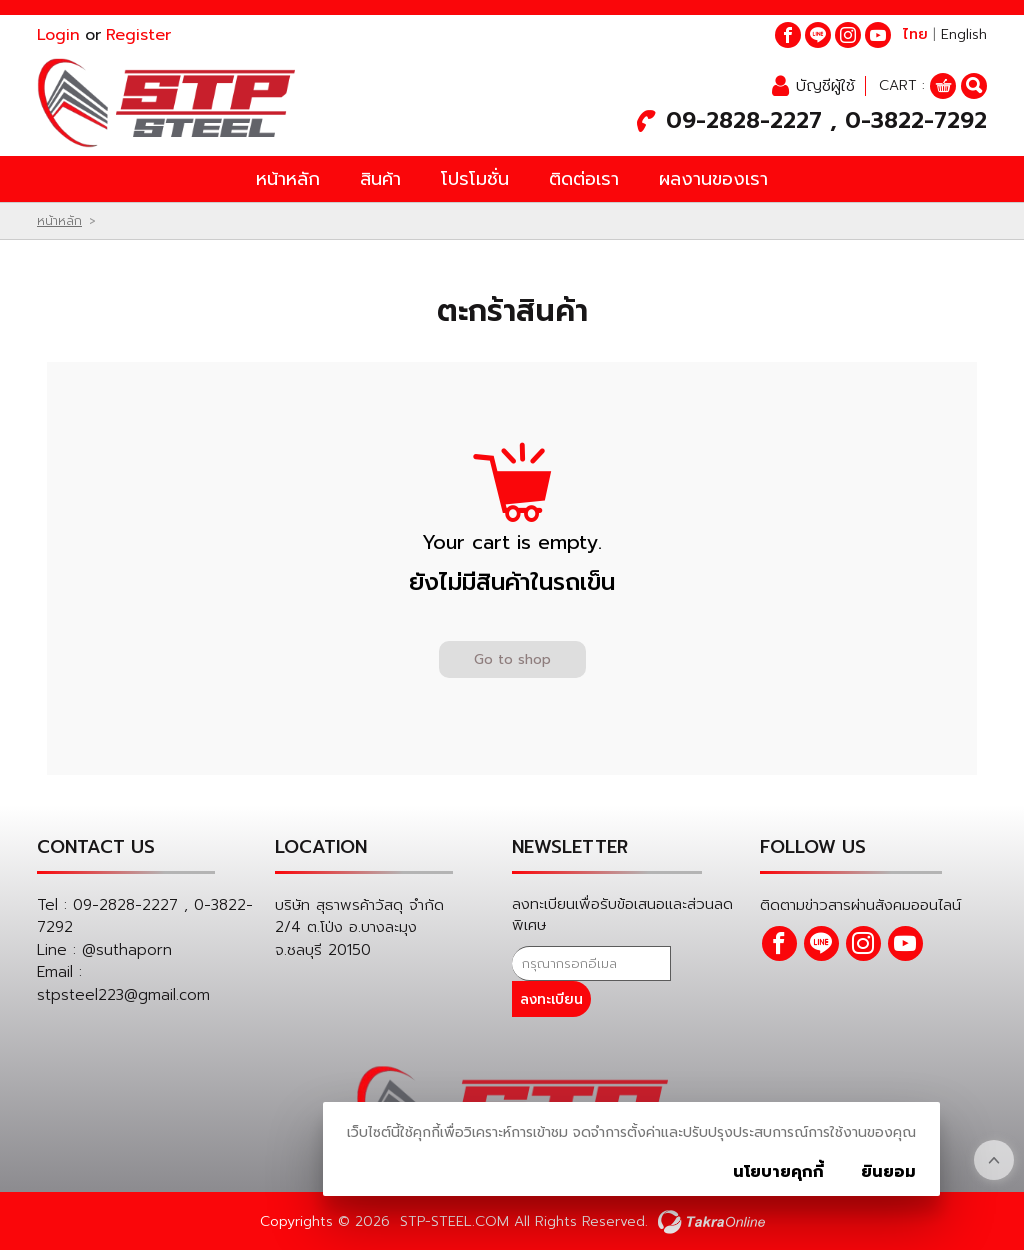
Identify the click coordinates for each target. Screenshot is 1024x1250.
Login (58, 35)
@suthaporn (127, 954)
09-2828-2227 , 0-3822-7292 (826, 122)
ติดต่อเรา (584, 183)
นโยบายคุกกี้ (778, 1172)
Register (138, 35)
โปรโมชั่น (475, 183)
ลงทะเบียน (710, 967)
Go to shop (512, 663)
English (964, 34)
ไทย (915, 34)
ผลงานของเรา (713, 183)
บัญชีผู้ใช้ (825, 88)
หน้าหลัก (288, 183)
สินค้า (380, 183)
